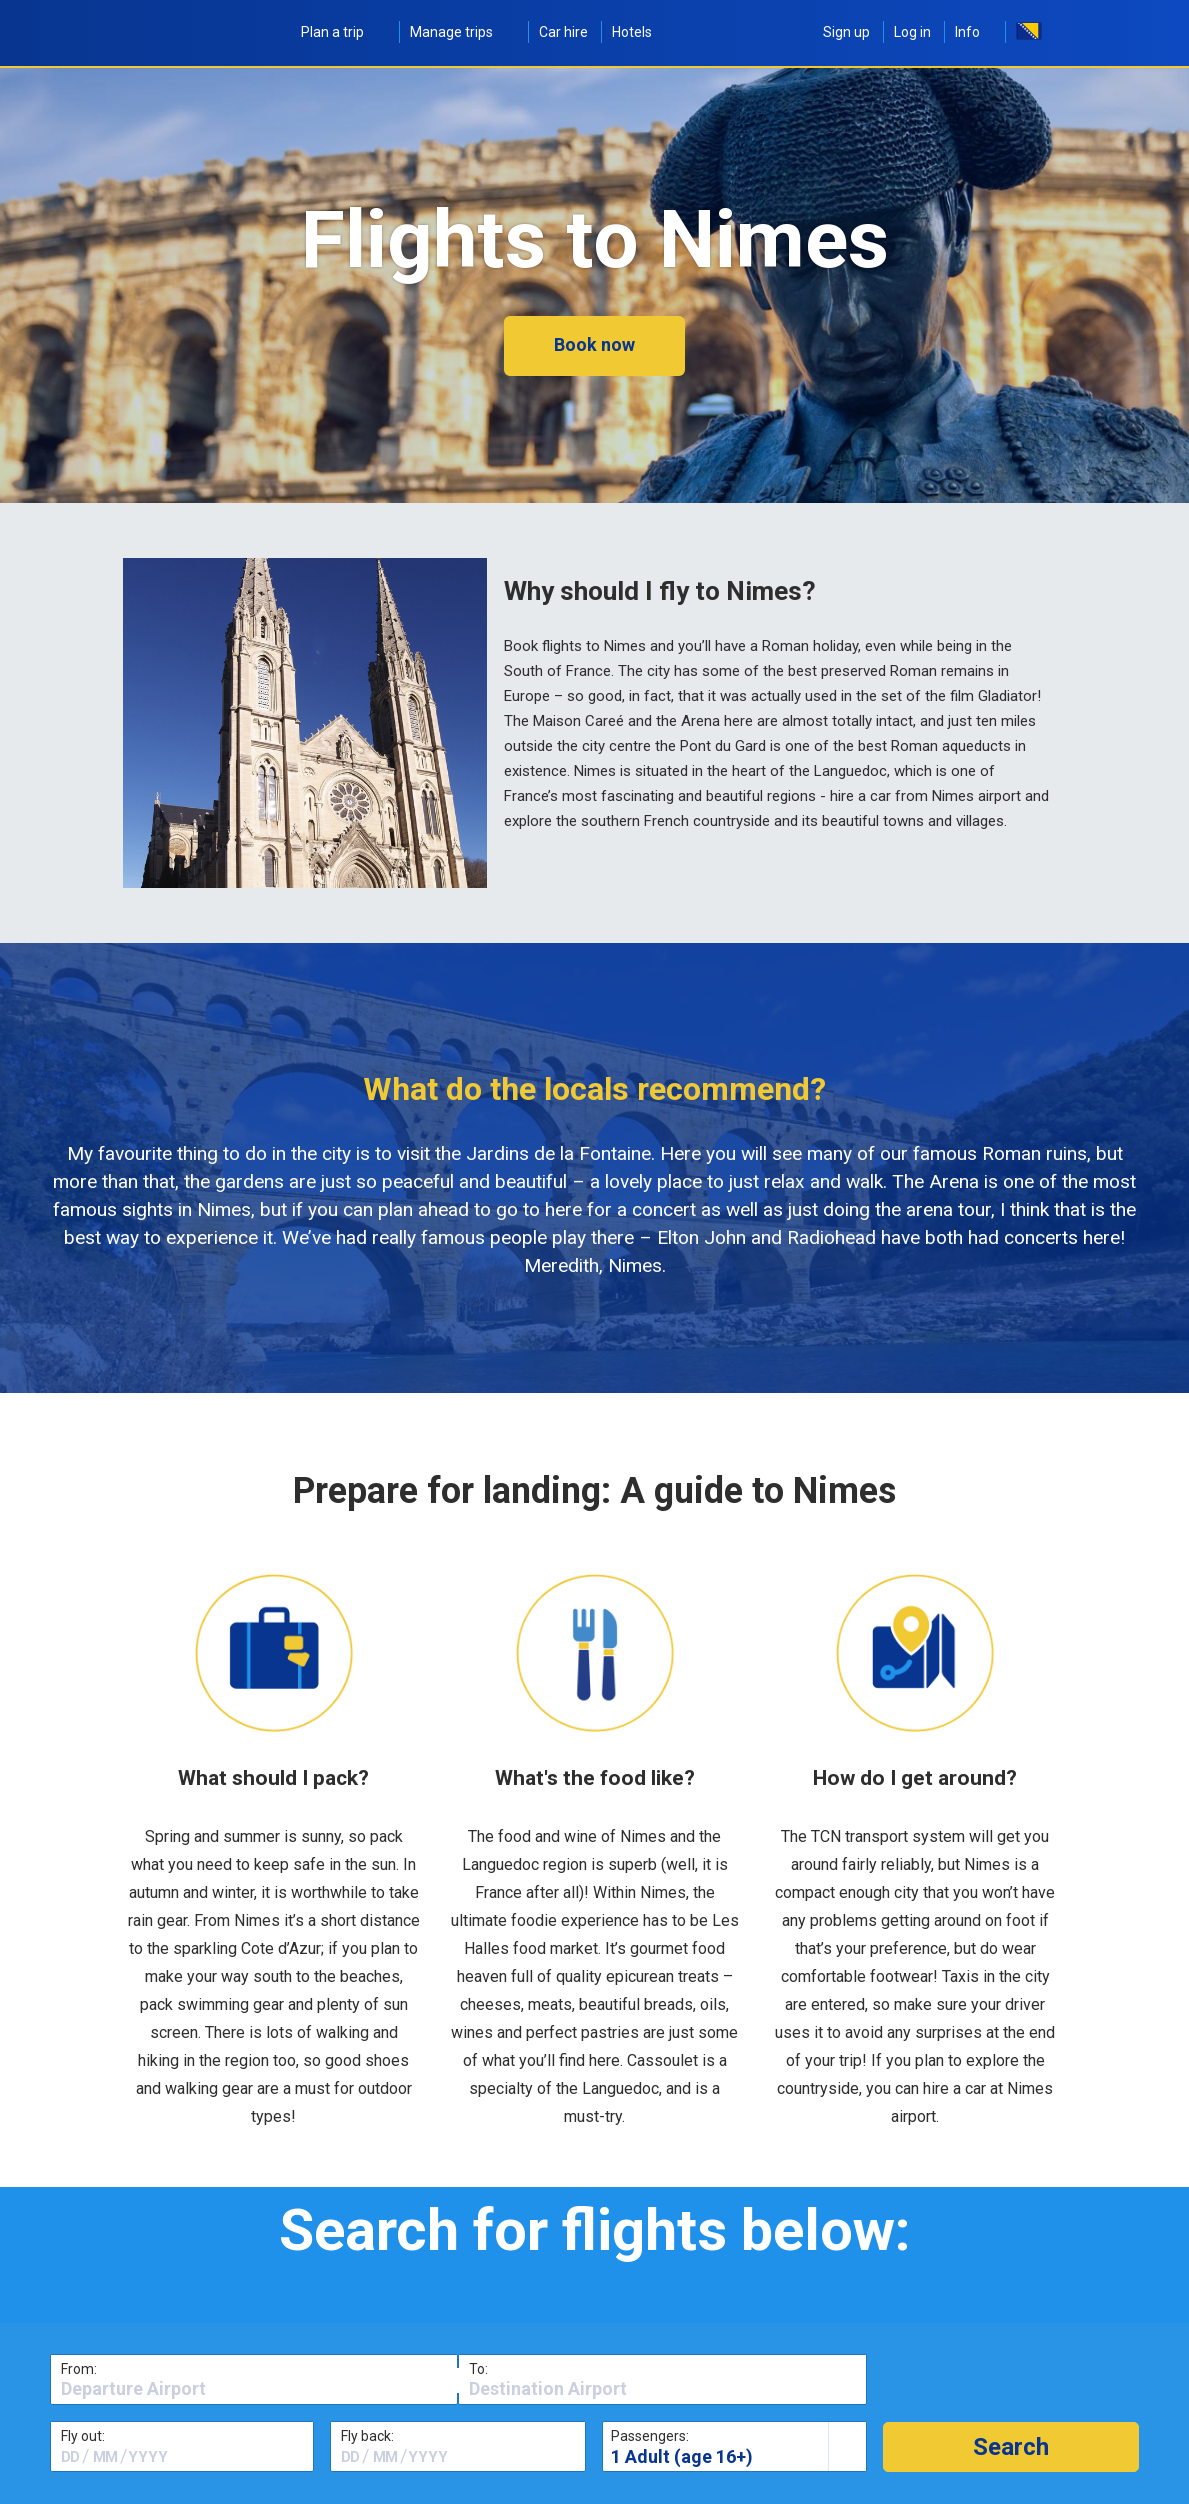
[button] (1011, 2447)
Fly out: (83, 2436)
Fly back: (367, 2436)
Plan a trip (343, 32)
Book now (594, 344)
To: (478, 2369)
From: (79, 2369)
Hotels (632, 32)
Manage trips (462, 32)
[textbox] (254, 2389)
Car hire (563, 32)
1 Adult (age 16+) (682, 2456)
